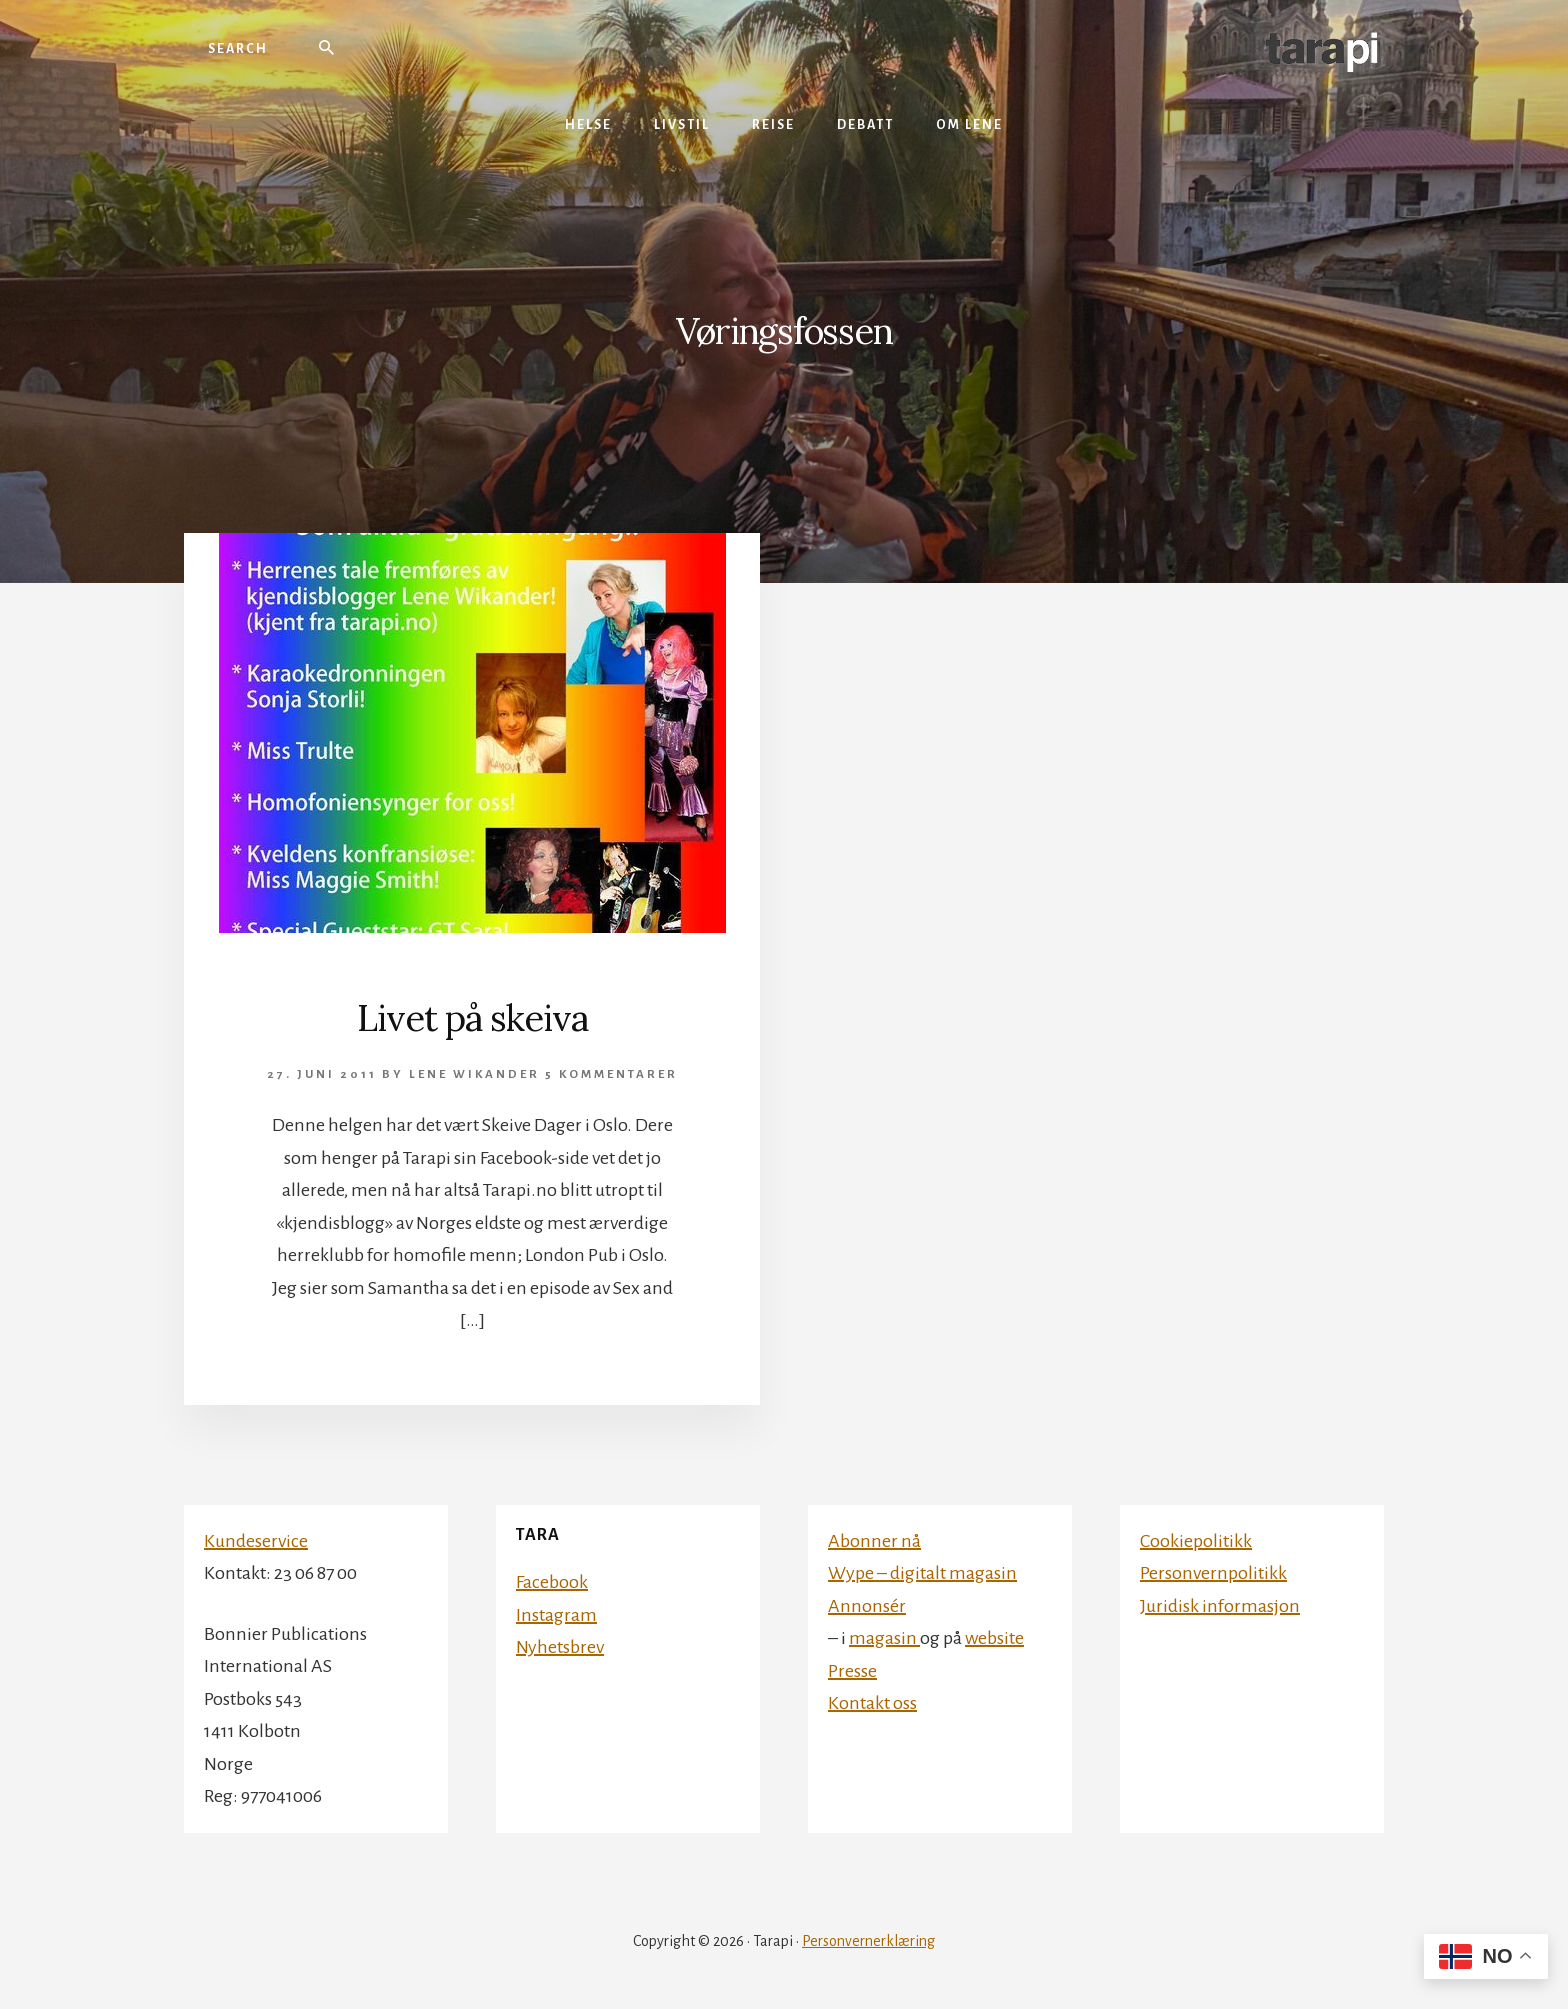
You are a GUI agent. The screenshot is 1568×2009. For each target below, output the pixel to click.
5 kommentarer (611, 1074)
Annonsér (867, 1606)
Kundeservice (256, 1541)
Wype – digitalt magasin (922, 1573)
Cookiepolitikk (1196, 1541)
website (994, 1638)
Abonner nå (874, 1541)
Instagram (556, 1615)
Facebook (552, 1582)
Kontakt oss (872, 1703)
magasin (884, 1638)
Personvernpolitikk (1213, 1573)
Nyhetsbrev (560, 1647)
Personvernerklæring (868, 1941)
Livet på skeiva (472, 1018)
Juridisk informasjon (1220, 1606)
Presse (852, 1671)
